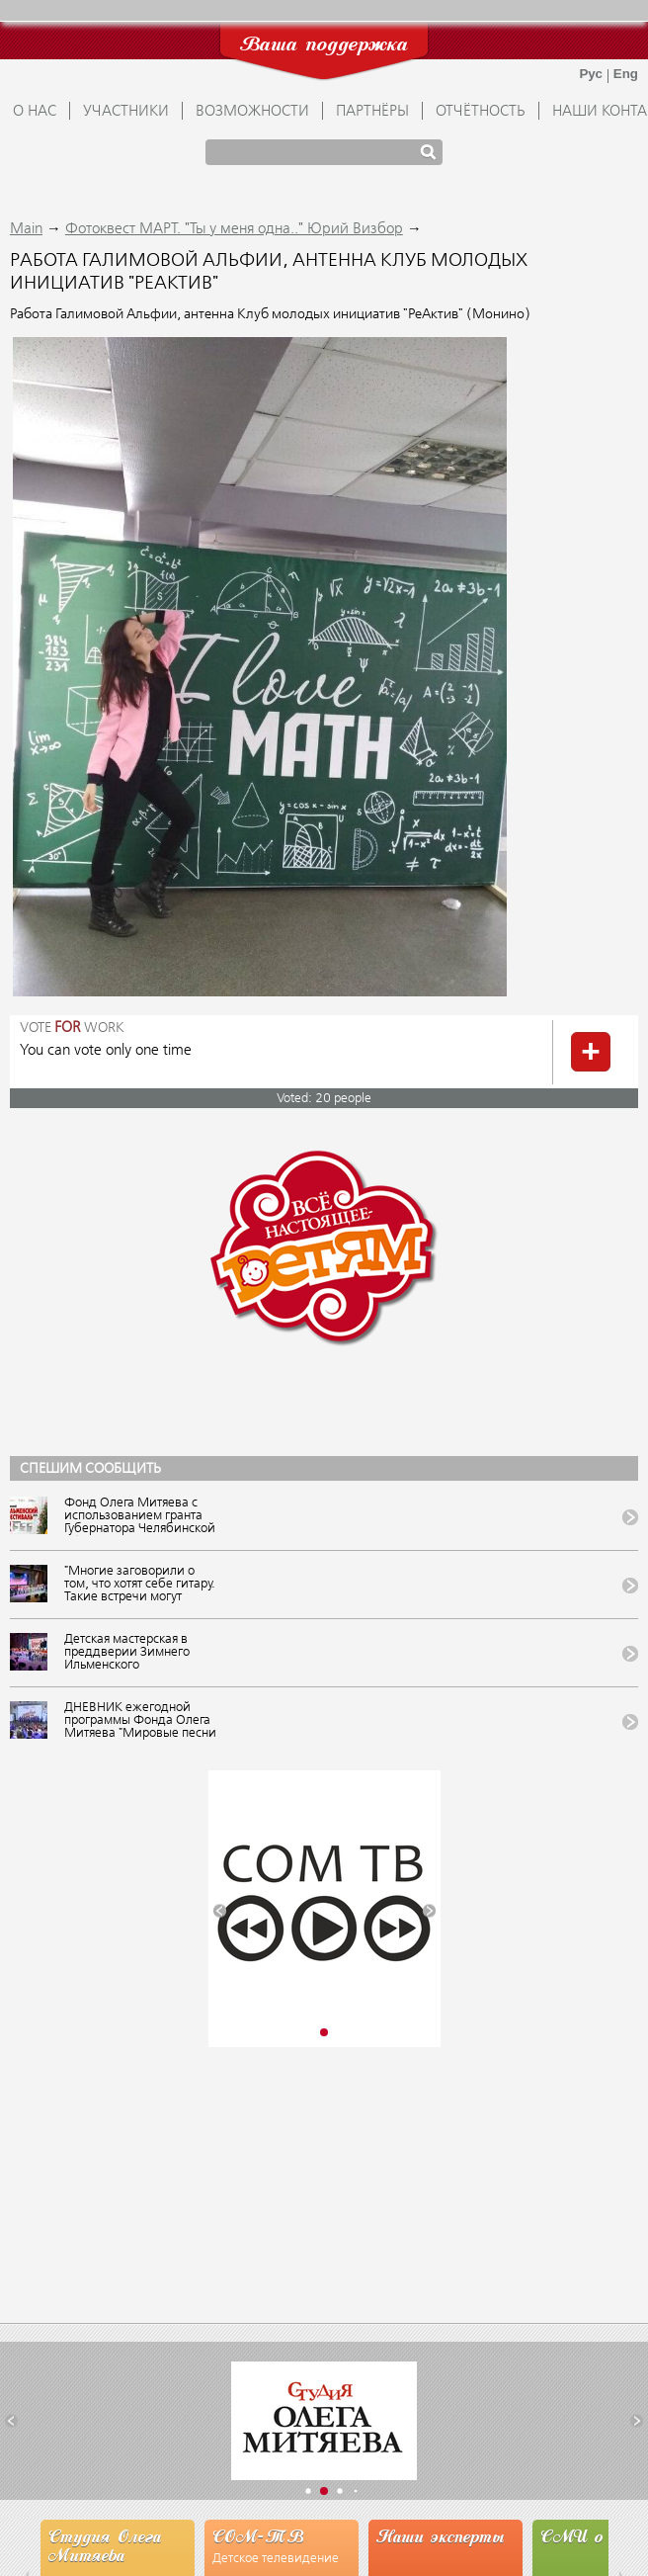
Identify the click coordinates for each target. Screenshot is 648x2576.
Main (26, 229)
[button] (219, 1911)
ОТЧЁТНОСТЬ (481, 112)
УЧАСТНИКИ (126, 112)
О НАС (34, 112)
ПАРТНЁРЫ (372, 112)
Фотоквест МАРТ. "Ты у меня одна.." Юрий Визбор (234, 229)
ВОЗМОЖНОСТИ (252, 112)
